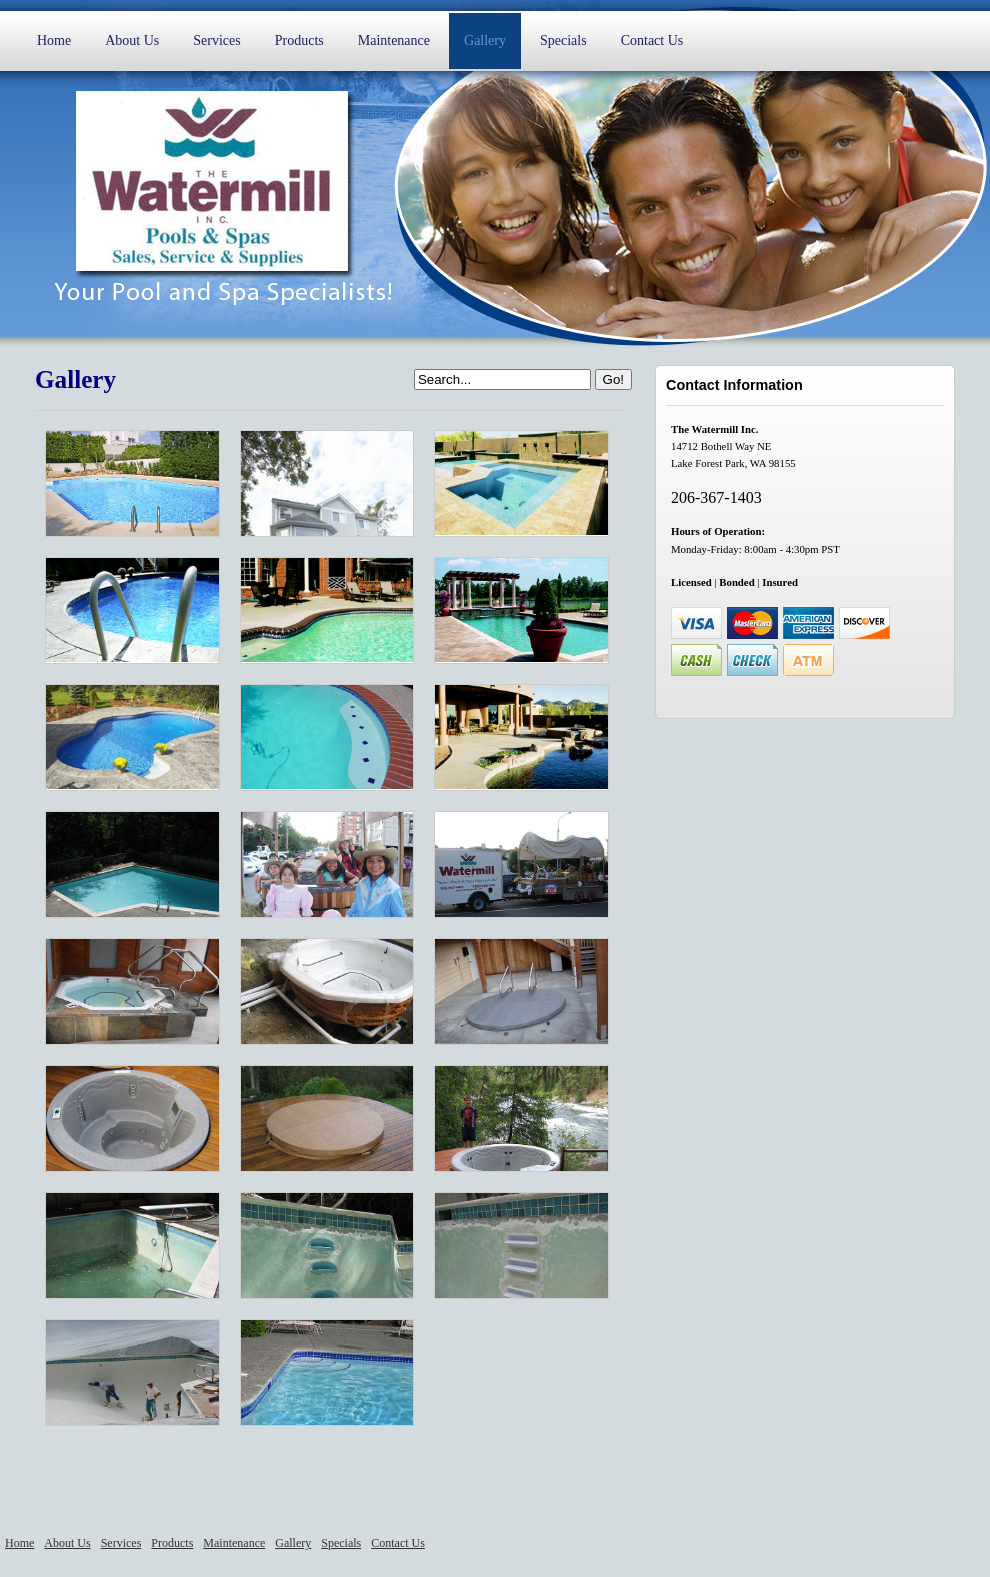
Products (299, 40)
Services (216, 40)
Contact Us (652, 40)
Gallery (485, 40)
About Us (132, 40)
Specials (563, 40)
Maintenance (394, 40)
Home (54, 40)
